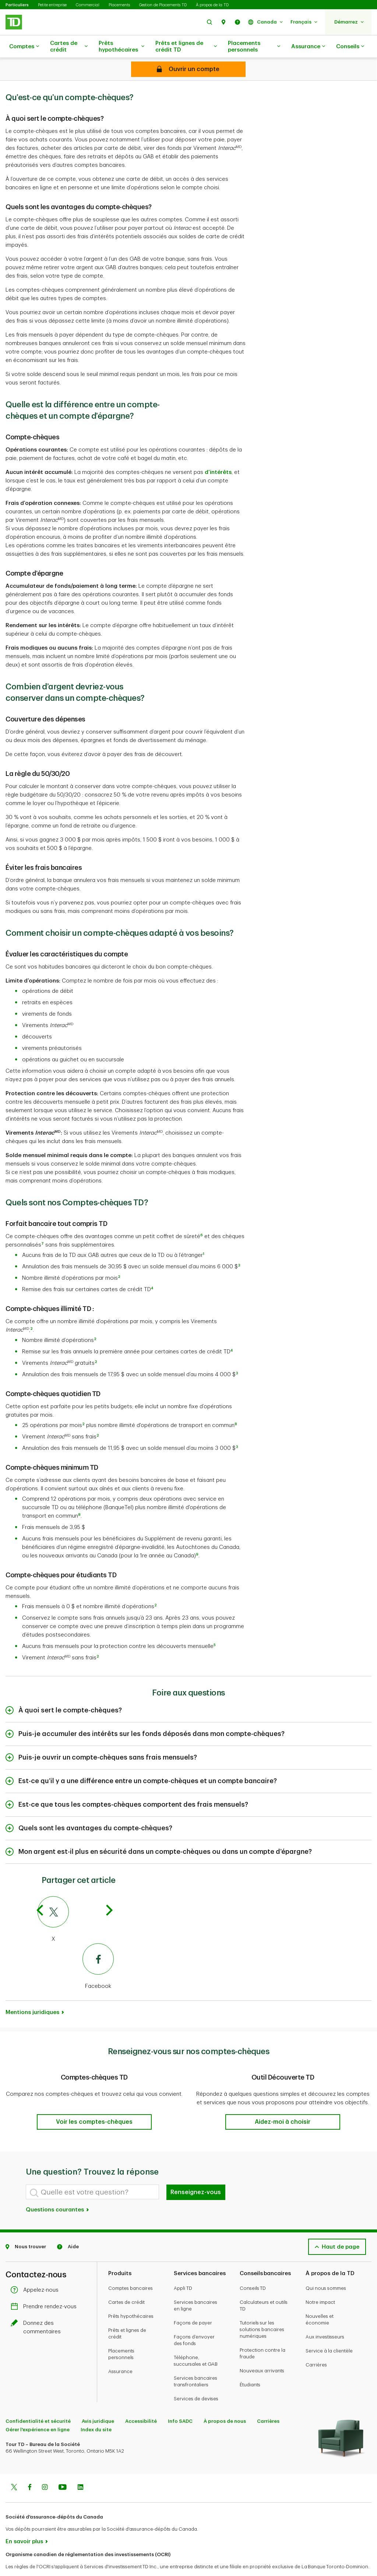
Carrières (316, 2346)
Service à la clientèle (329, 2332)
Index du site (96, 2411)
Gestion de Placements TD (163, 5)
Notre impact (320, 2283)
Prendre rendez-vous (45, 2288)
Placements (119, 5)
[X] (76, 1901)
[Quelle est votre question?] (92, 2173)
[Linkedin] (80, 2470)
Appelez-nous (36, 2271)
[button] (209, 22)
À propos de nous (225, 2402)
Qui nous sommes (326, 2269)
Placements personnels (254, 47)
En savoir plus (24, 2523)
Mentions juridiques (32, 1994)
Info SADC (180, 2402)
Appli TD (183, 2269)
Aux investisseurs (325, 2318)
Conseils (350, 46)
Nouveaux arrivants (262, 2352)
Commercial (87, 5)
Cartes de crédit (69, 47)
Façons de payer (193, 2304)
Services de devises (196, 2380)
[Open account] (188, 69)
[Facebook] (76, 1948)
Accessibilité (141, 2402)
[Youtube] (63, 2470)
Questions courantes (57, 2191)
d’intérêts (218, 454)
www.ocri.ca (22, 2560)
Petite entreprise (52, 5)
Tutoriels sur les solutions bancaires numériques (262, 2311)
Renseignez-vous (195, 2174)
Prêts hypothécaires (121, 47)
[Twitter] (14, 2470)
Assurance (308, 46)
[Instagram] (44, 2470)
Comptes (24, 46)
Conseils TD (253, 2269)
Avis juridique (98, 2402)
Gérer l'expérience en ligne (38, 2411)
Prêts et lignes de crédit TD (186, 47)
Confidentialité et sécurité (38, 2402)
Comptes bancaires (130, 2269)
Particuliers (17, 5)
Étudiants (250, 2366)
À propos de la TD (212, 5)
